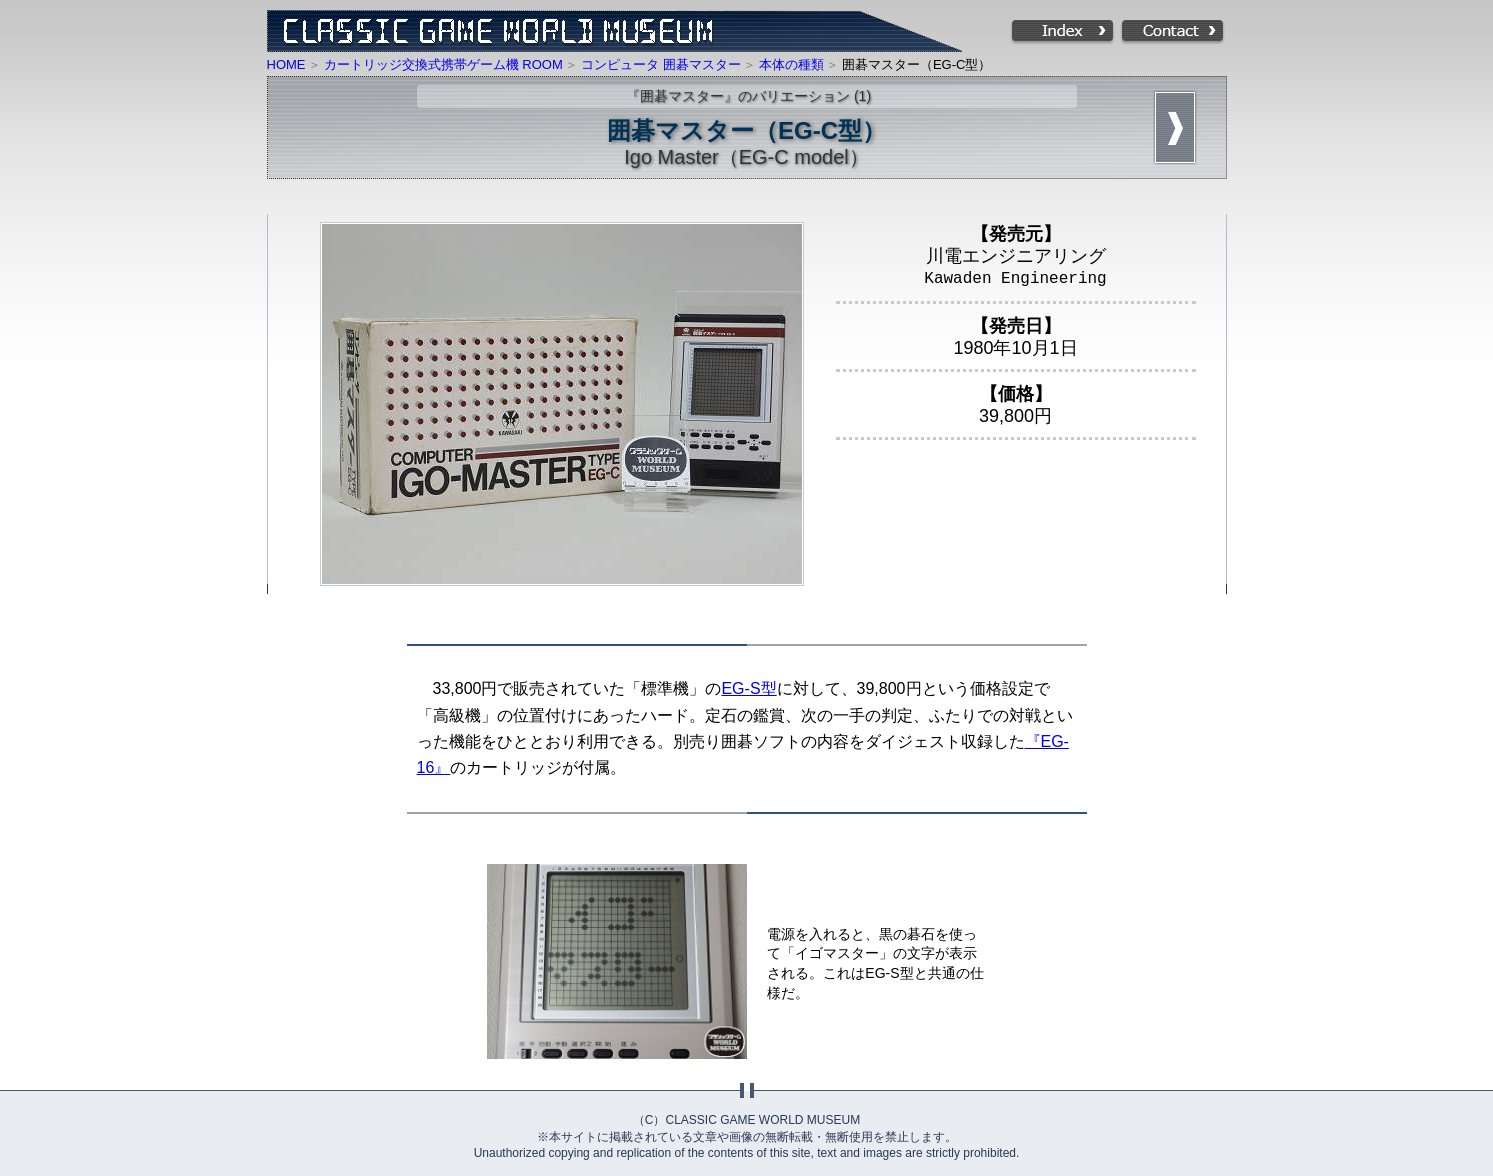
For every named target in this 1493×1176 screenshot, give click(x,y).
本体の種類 (791, 64)
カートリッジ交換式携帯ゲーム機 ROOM (443, 64)
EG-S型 (748, 688)
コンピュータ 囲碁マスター (661, 64)
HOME (286, 64)
